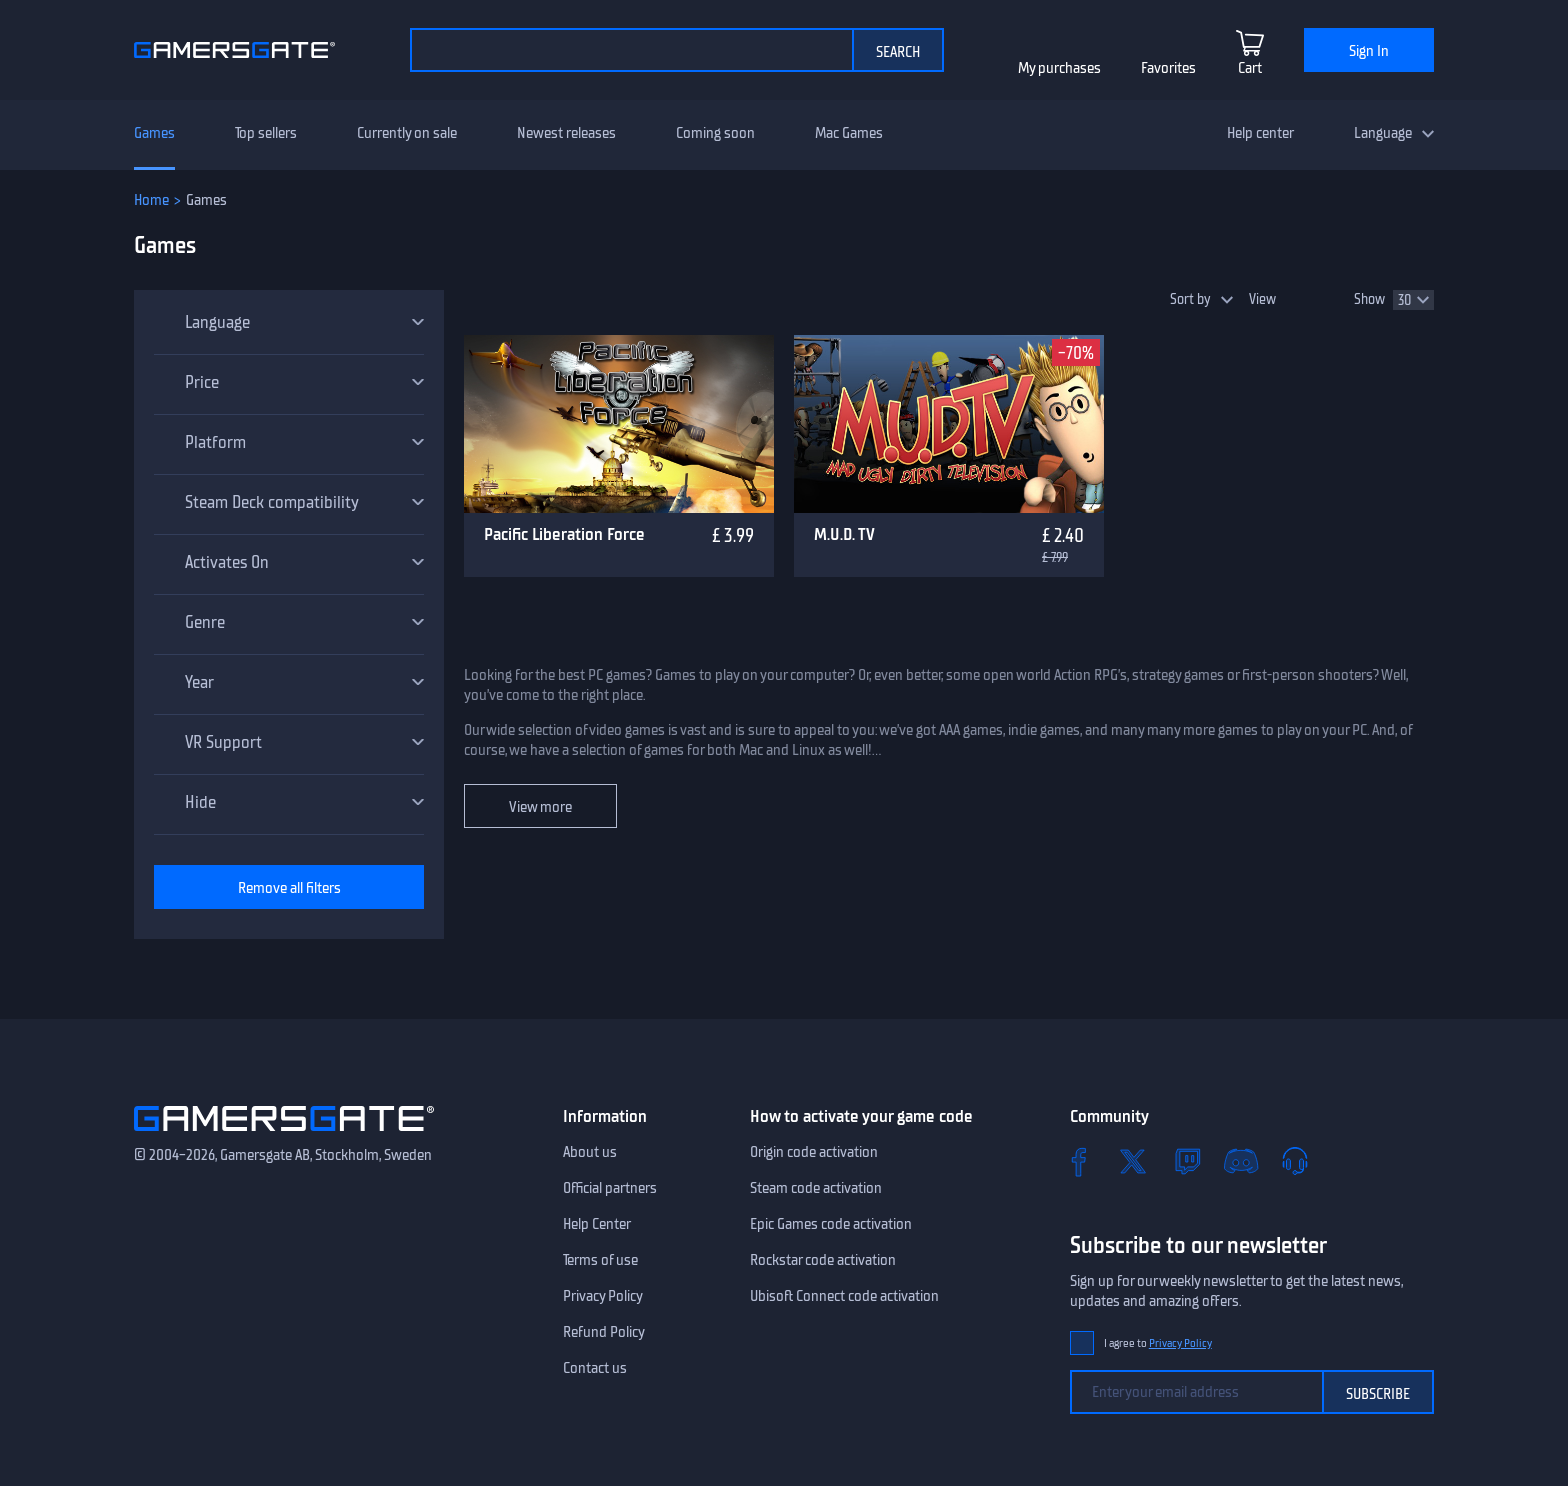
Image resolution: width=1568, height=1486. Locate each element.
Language (1383, 133)
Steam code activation (816, 1188)
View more (540, 807)
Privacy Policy (603, 1296)
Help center (1260, 133)
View (1262, 299)
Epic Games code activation (831, 1224)
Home (151, 200)
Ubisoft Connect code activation (844, 1296)
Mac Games (849, 133)
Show (1369, 299)
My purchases (1059, 68)
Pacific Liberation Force (564, 534)
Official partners (610, 1188)
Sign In (1369, 51)
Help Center (597, 1224)
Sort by (1190, 299)
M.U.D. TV (844, 534)
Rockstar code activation (823, 1260)
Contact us (595, 1368)
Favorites (1168, 68)
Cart (1250, 68)
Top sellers (266, 133)
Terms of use (600, 1260)
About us (590, 1152)
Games (154, 133)
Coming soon (715, 133)
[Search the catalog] (631, 50)
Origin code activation (814, 1152)
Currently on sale (407, 133)
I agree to (1158, 1343)
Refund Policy (604, 1332)
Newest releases (566, 133)
